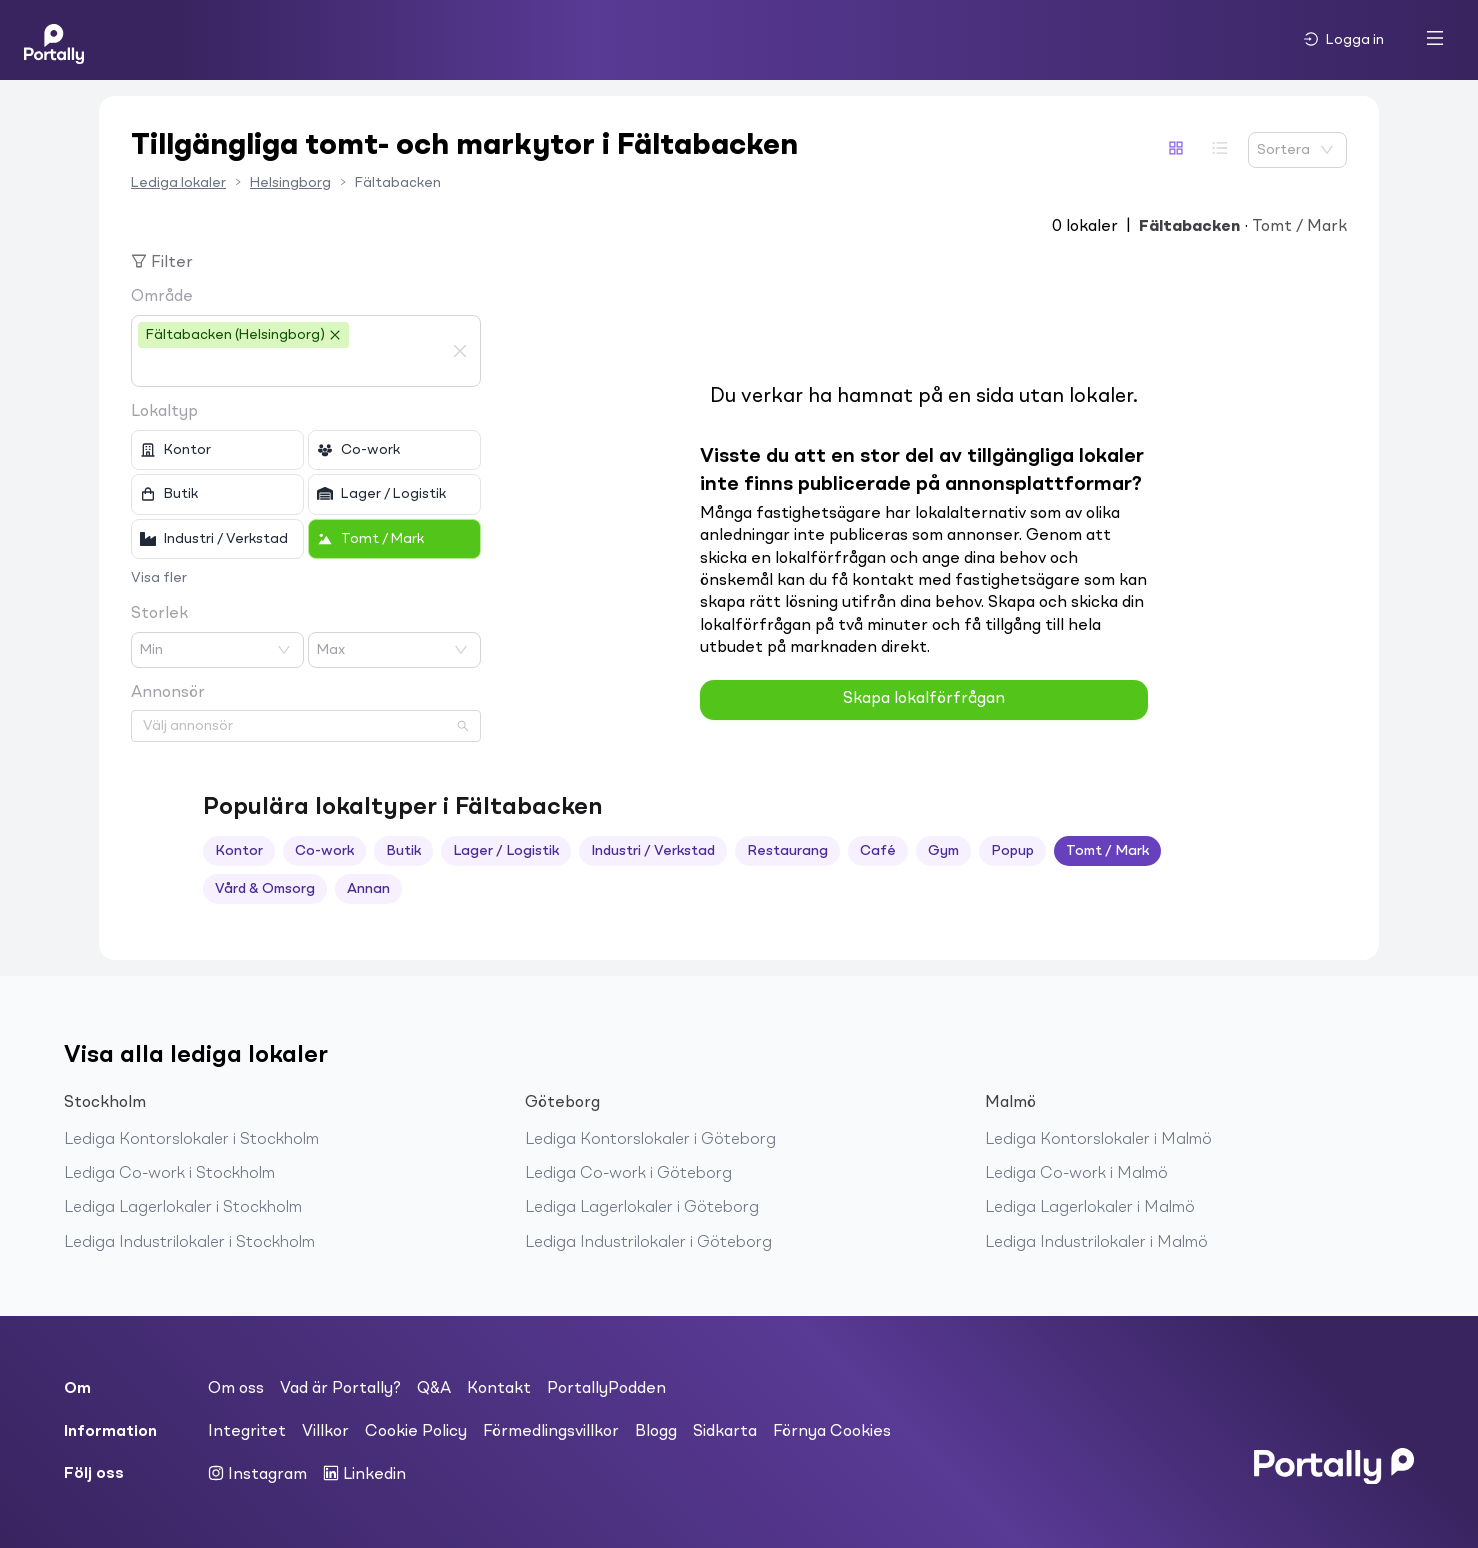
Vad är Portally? (340, 1389)
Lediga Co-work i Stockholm (169, 1174)
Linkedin (364, 1474)
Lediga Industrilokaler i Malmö (1096, 1243)
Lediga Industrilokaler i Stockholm (189, 1243)
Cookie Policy (416, 1432)
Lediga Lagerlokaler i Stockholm (183, 1208)
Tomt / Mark (1107, 851)
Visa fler (159, 578)
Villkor (325, 1432)
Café (878, 851)
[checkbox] (217, 450)
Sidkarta (725, 1432)
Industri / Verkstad (653, 851)
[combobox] (291, 368)
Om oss (236, 1389)
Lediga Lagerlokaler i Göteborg (642, 1208)
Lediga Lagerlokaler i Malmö (1090, 1208)
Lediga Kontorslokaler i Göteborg (650, 1140)
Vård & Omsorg (265, 889)
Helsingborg (290, 183)
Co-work (324, 851)
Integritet (247, 1432)
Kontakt (499, 1389)
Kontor (239, 851)
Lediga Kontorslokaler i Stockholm (191, 1140)
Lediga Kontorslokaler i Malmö (1098, 1140)
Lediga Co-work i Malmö (1076, 1174)
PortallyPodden (606, 1389)
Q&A (434, 1389)
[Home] (54, 40)
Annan (368, 889)
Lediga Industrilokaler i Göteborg (648, 1243)
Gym (943, 851)
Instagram (257, 1474)
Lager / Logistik (506, 851)
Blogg (656, 1432)
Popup (1012, 851)
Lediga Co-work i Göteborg (628, 1174)
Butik (403, 851)
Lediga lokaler (178, 183)
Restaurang (787, 851)
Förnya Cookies (832, 1432)
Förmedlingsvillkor (551, 1432)
